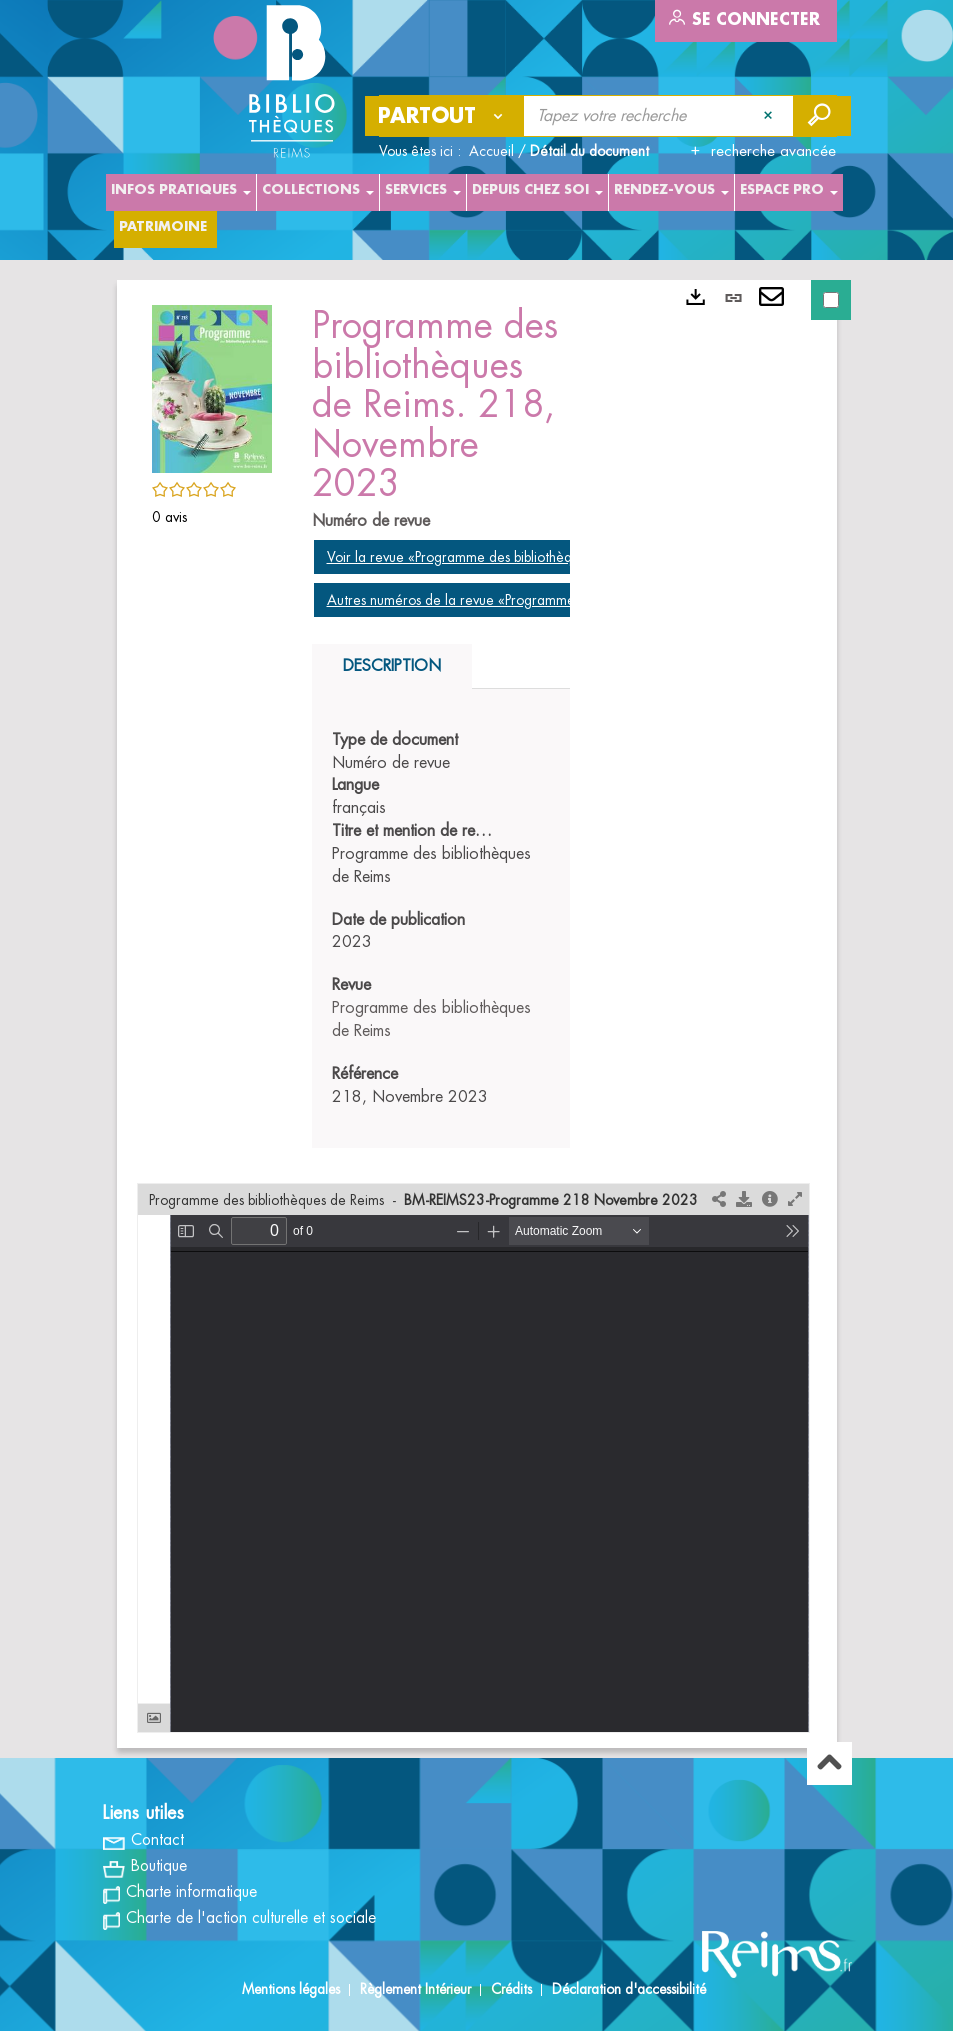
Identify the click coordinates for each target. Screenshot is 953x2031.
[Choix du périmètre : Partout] (445, 116)
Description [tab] (392, 666)
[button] (212, 386)
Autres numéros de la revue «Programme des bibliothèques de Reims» (537, 600)
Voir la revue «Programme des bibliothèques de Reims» (492, 557)
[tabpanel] (441, 919)
